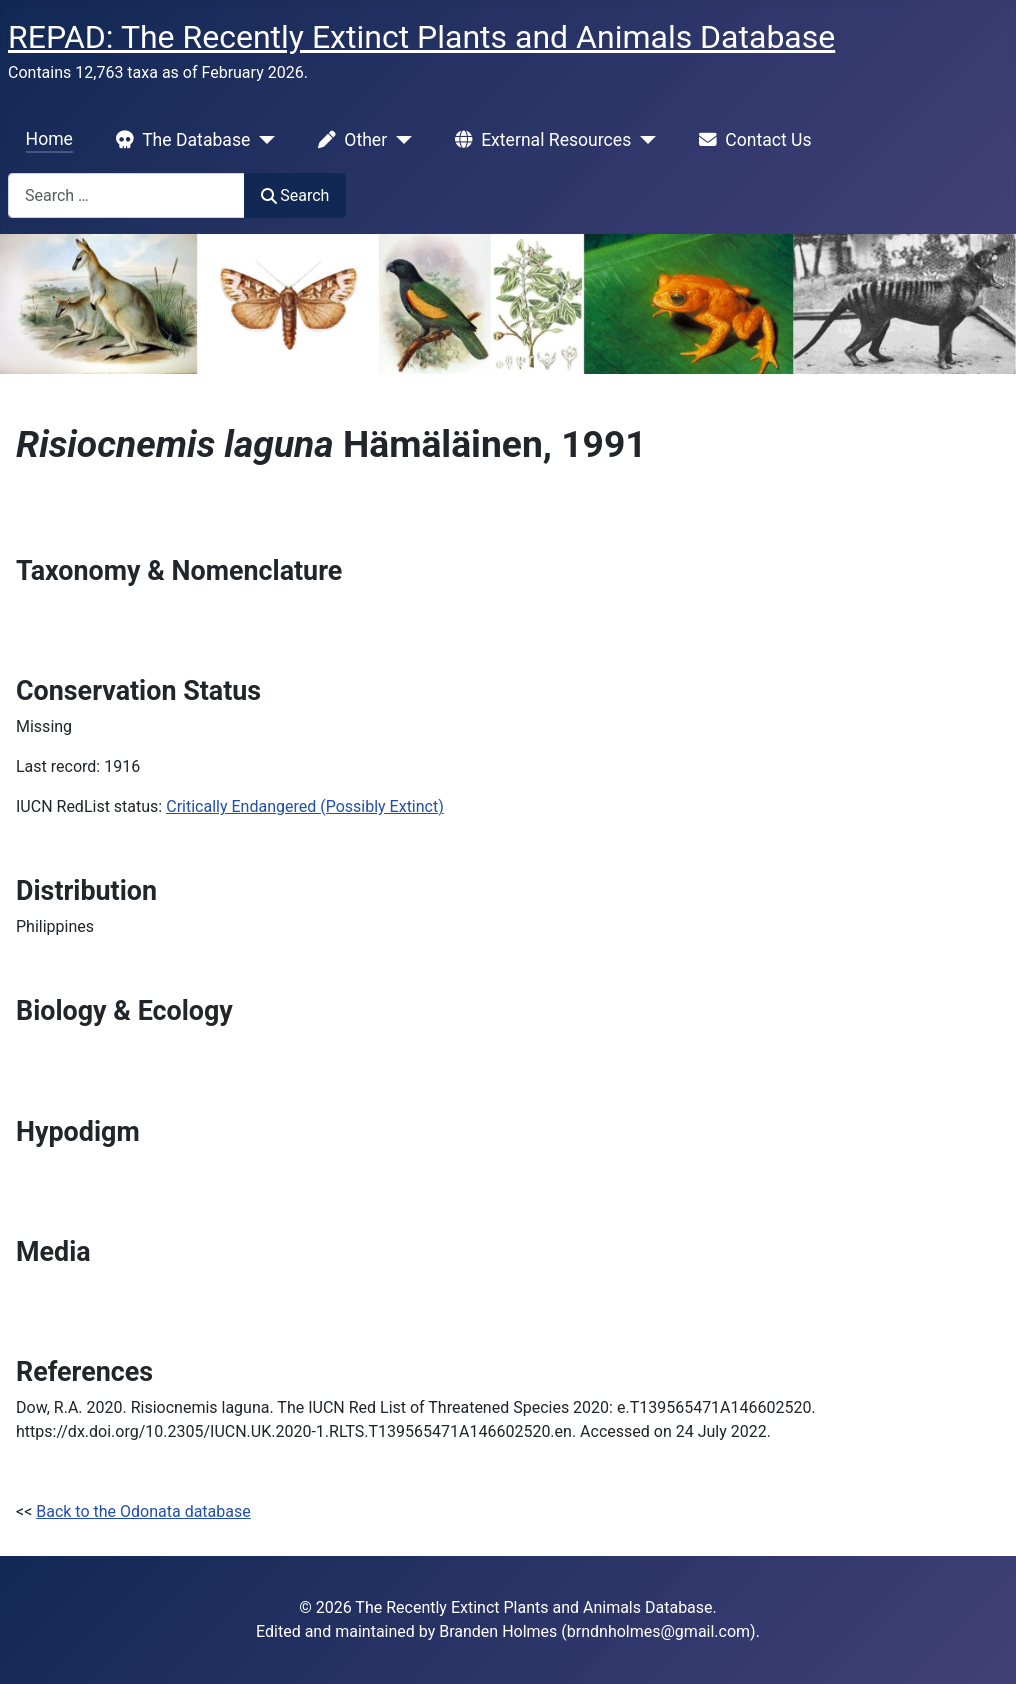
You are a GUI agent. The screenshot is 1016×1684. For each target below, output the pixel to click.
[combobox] (126, 195)
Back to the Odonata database (143, 1511)
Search (295, 195)
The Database (179, 140)
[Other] (399, 140)
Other (348, 140)
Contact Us (751, 140)
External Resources (539, 140)
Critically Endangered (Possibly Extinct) (305, 806)
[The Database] (262, 140)
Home (49, 139)
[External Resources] (643, 140)
